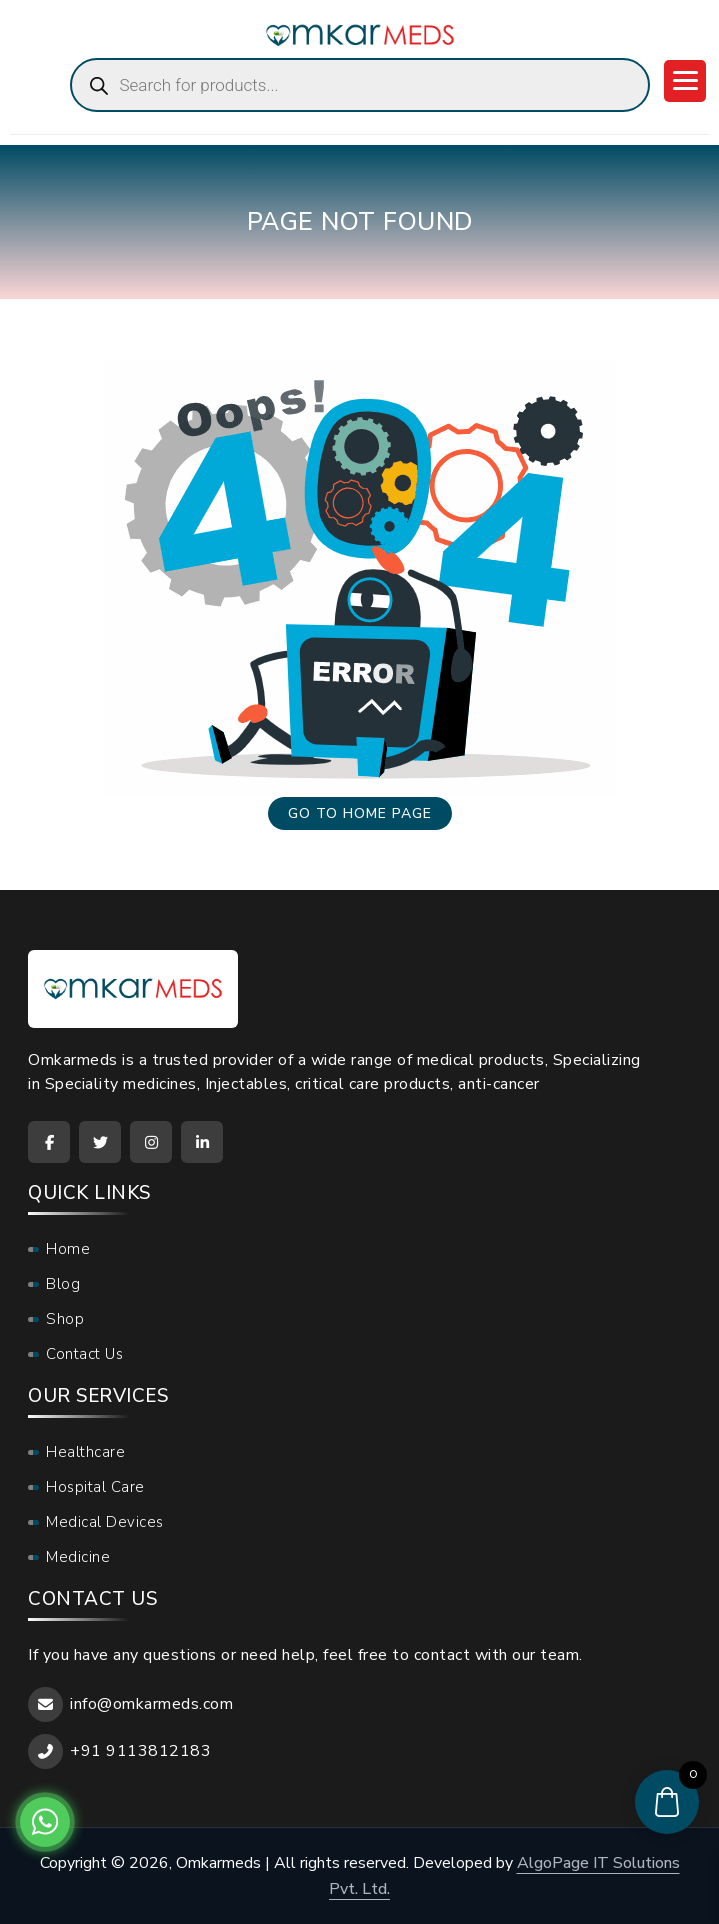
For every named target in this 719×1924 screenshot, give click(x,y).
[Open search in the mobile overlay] (360, 85)
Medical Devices (105, 1522)
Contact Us (84, 1354)
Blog (63, 1284)
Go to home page (360, 813)
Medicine (78, 1557)
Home (68, 1249)
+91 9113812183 (140, 1751)
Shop (65, 1319)
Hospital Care (95, 1487)
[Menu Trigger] (685, 81)
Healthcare (85, 1452)
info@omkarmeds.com (151, 1704)
